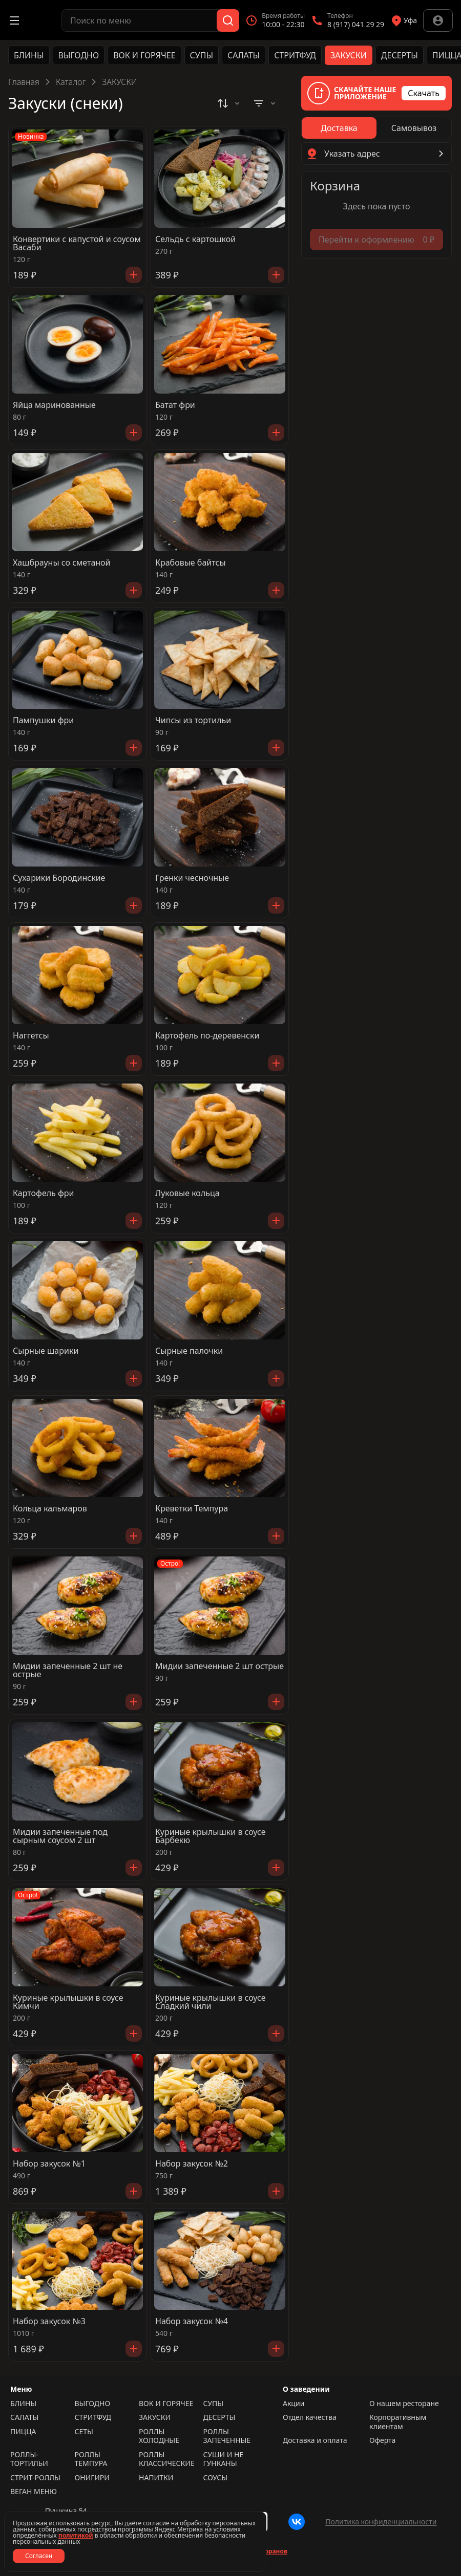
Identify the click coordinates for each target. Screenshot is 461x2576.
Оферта (382, 2440)
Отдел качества (310, 2417)
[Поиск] (228, 20)
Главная (23, 82)
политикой (75, 2535)
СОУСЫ (215, 2477)
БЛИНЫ (29, 55)
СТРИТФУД (295, 55)
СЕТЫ (84, 2431)
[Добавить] (133, 275)
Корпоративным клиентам (397, 2422)
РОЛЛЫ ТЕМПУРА (91, 2459)
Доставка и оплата (315, 2440)
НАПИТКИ (156, 2477)
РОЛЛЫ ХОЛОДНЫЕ (159, 2436)
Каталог (71, 82)
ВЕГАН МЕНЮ (33, 2491)
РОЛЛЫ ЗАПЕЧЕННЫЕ (227, 2436)
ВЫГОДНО (78, 55)
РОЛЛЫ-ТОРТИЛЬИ (29, 2459)
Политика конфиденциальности (380, 2521)
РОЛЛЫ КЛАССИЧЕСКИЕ (167, 2459)
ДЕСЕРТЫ (399, 55)
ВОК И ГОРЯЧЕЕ (144, 55)
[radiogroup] (376, 128)
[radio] (339, 128)
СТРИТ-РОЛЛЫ (35, 2477)
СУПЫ (201, 55)
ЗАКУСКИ (348, 55)
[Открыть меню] (14, 20)
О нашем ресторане (404, 2403)
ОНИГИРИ (92, 2477)
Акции (293, 2403)
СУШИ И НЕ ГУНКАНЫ (223, 2459)
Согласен (38, 2555)
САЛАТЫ (243, 55)
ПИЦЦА (23, 2431)
